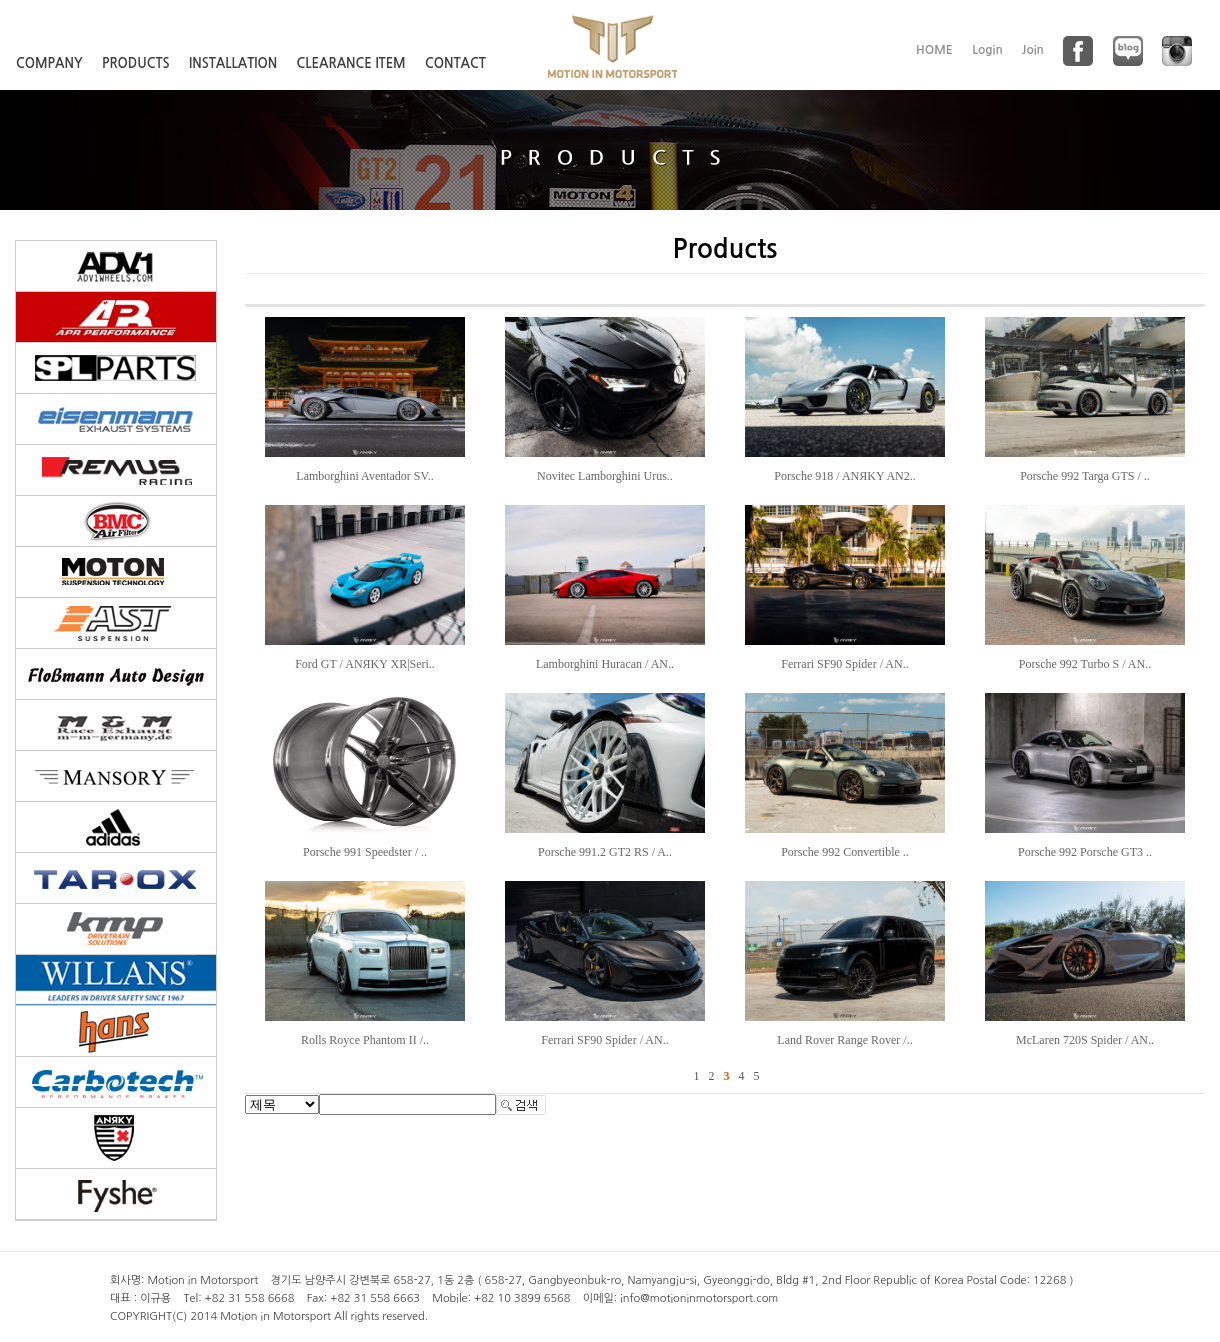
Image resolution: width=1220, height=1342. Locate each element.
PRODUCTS (136, 63)
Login (987, 50)
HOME (934, 50)
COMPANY (49, 63)
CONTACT (455, 63)
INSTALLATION (233, 63)
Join (1033, 50)
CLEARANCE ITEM (351, 63)
